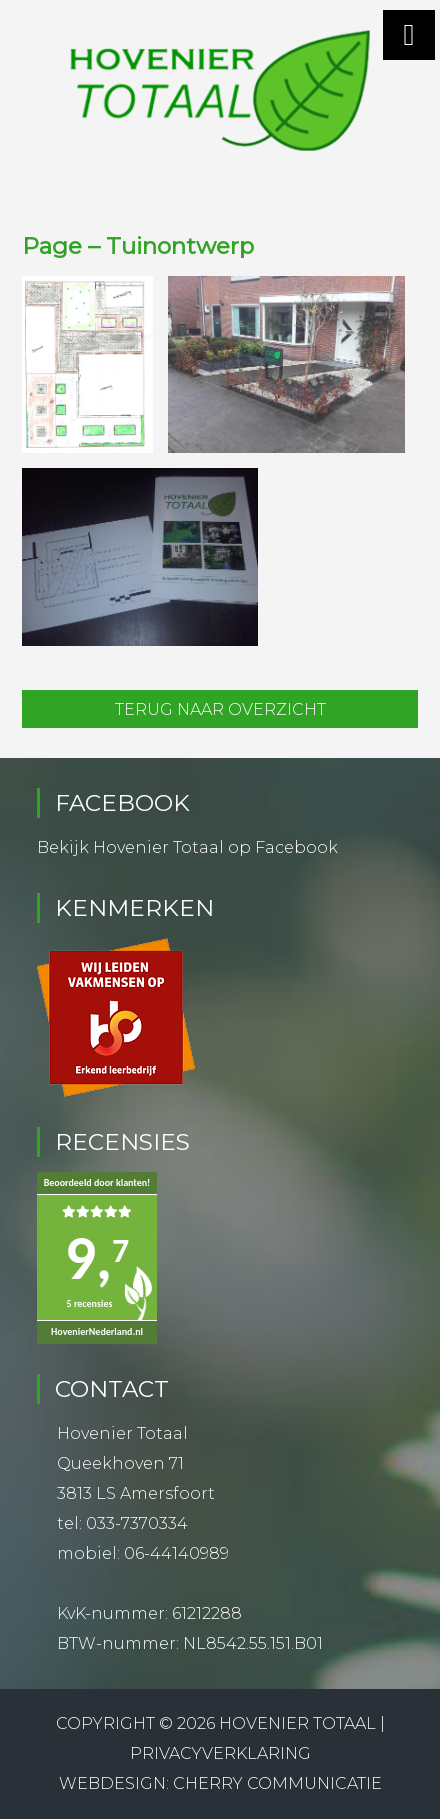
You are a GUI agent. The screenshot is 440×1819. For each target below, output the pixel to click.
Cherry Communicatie (277, 1783)
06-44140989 (176, 1553)
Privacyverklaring (220, 1753)
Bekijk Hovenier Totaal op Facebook (187, 847)
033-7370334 (137, 1523)
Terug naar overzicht (220, 709)
